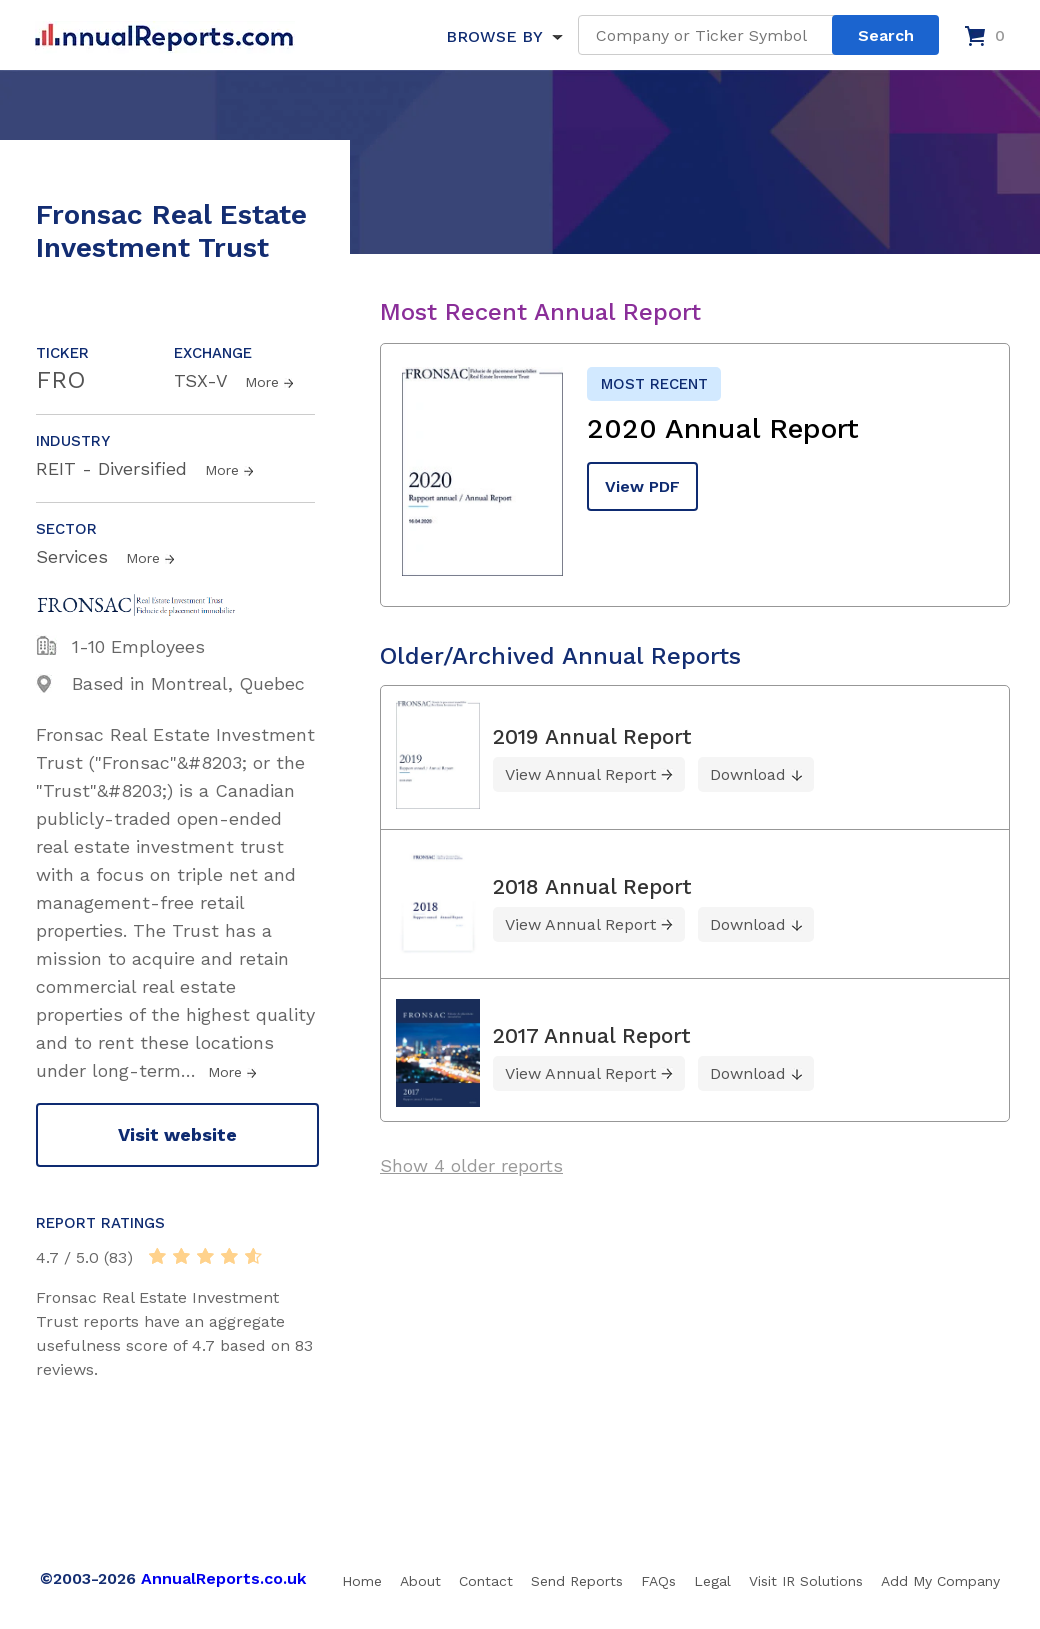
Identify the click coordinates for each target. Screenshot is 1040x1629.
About (420, 1581)
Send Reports (577, 1581)
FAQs (658, 1581)
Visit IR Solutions (806, 1581)
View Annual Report (580, 774)
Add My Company (940, 1581)
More (262, 382)
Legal (712, 1581)
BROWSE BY (494, 36)
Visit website (177, 1134)
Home (362, 1581)
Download (748, 774)
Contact (486, 1581)
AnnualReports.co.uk (223, 1578)
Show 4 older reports (471, 1165)
